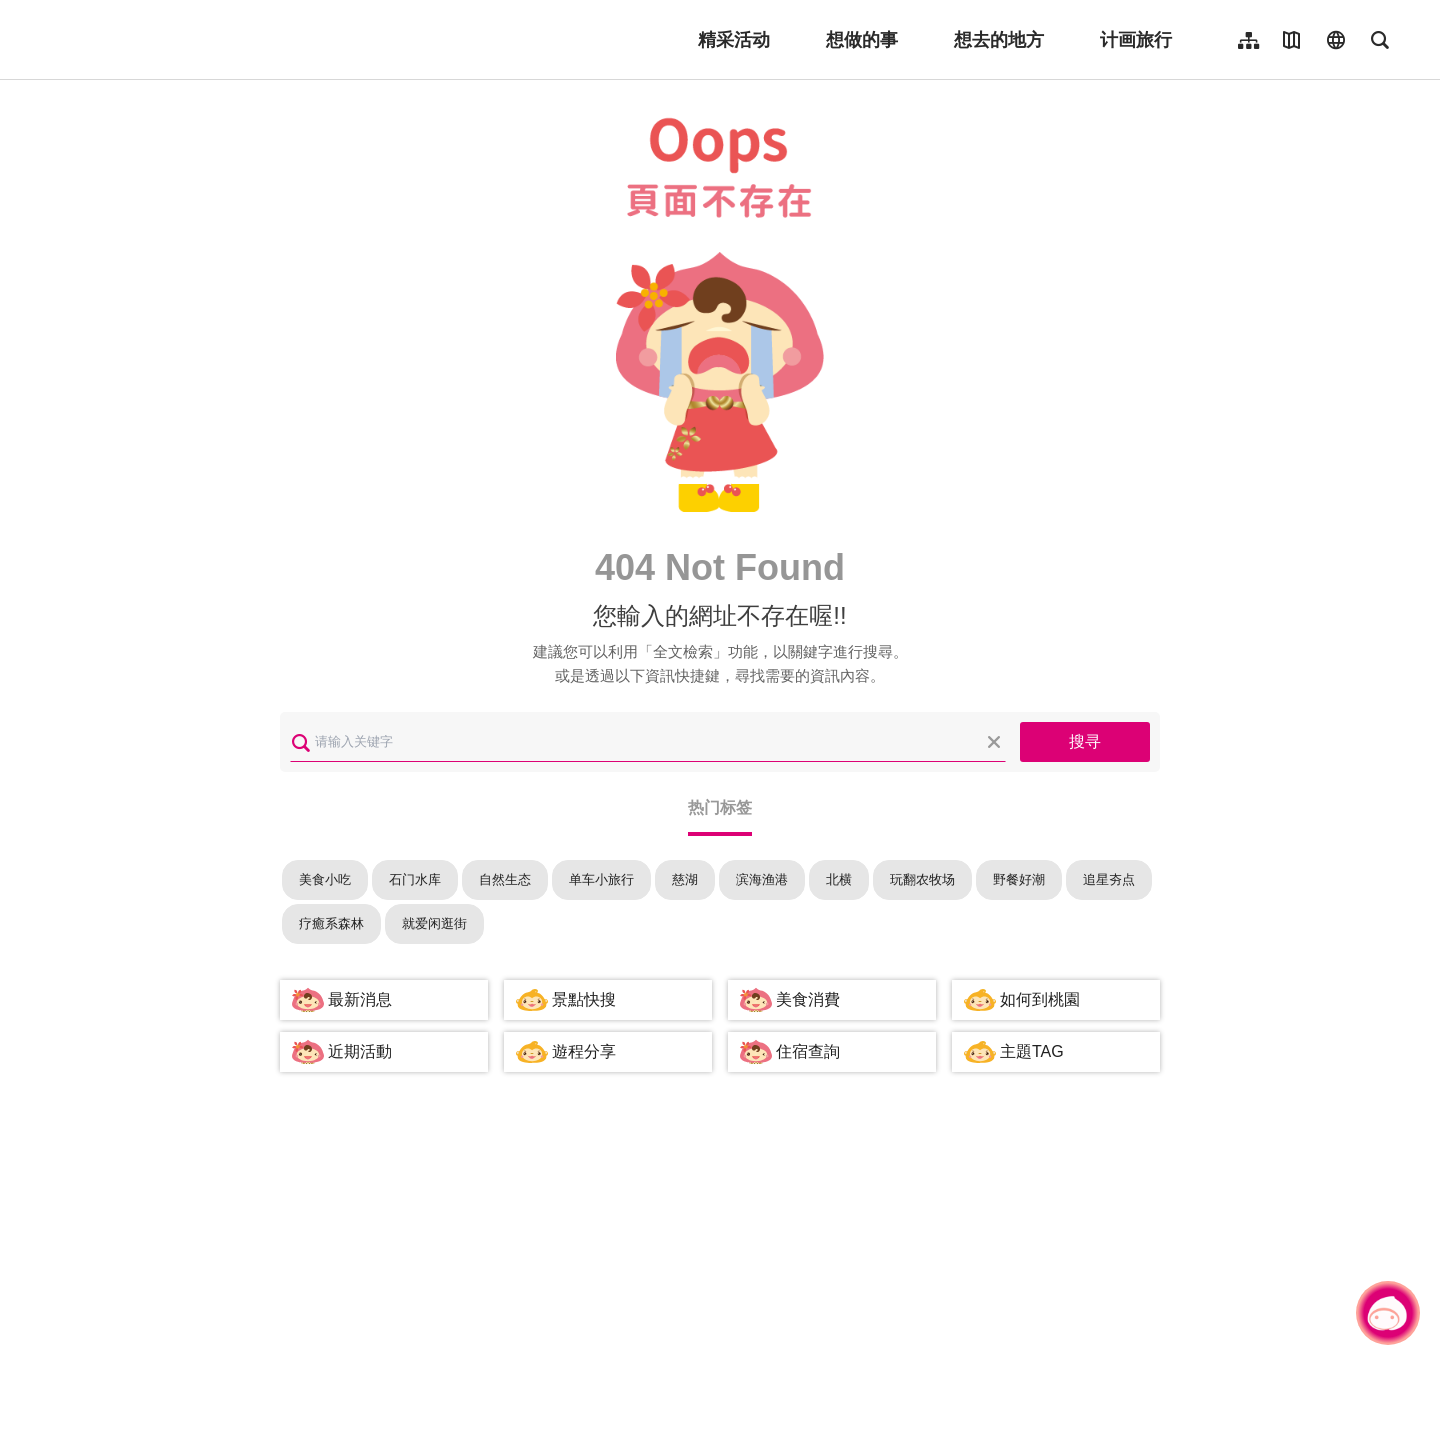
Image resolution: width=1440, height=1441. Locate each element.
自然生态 (505, 879)
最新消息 (360, 999)
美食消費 (808, 999)
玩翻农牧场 (922, 879)
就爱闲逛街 (434, 923)
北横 (839, 879)
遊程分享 (584, 1051)
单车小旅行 (601, 879)
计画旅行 (1136, 40)
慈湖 (685, 879)
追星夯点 (1109, 879)
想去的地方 (999, 40)
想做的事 (862, 40)
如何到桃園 (1040, 999)
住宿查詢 (808, 1051)
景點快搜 (584, 999)
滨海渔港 (762, 879)
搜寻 (1085, 741)
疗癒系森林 (331, 923)
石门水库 (415, 879)
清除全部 (994, 742)
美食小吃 (325, 879)
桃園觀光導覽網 (171, 40)
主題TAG (1032, 1051)
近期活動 (360, 1051)
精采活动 (734, 40)
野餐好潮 (1019, 879)
